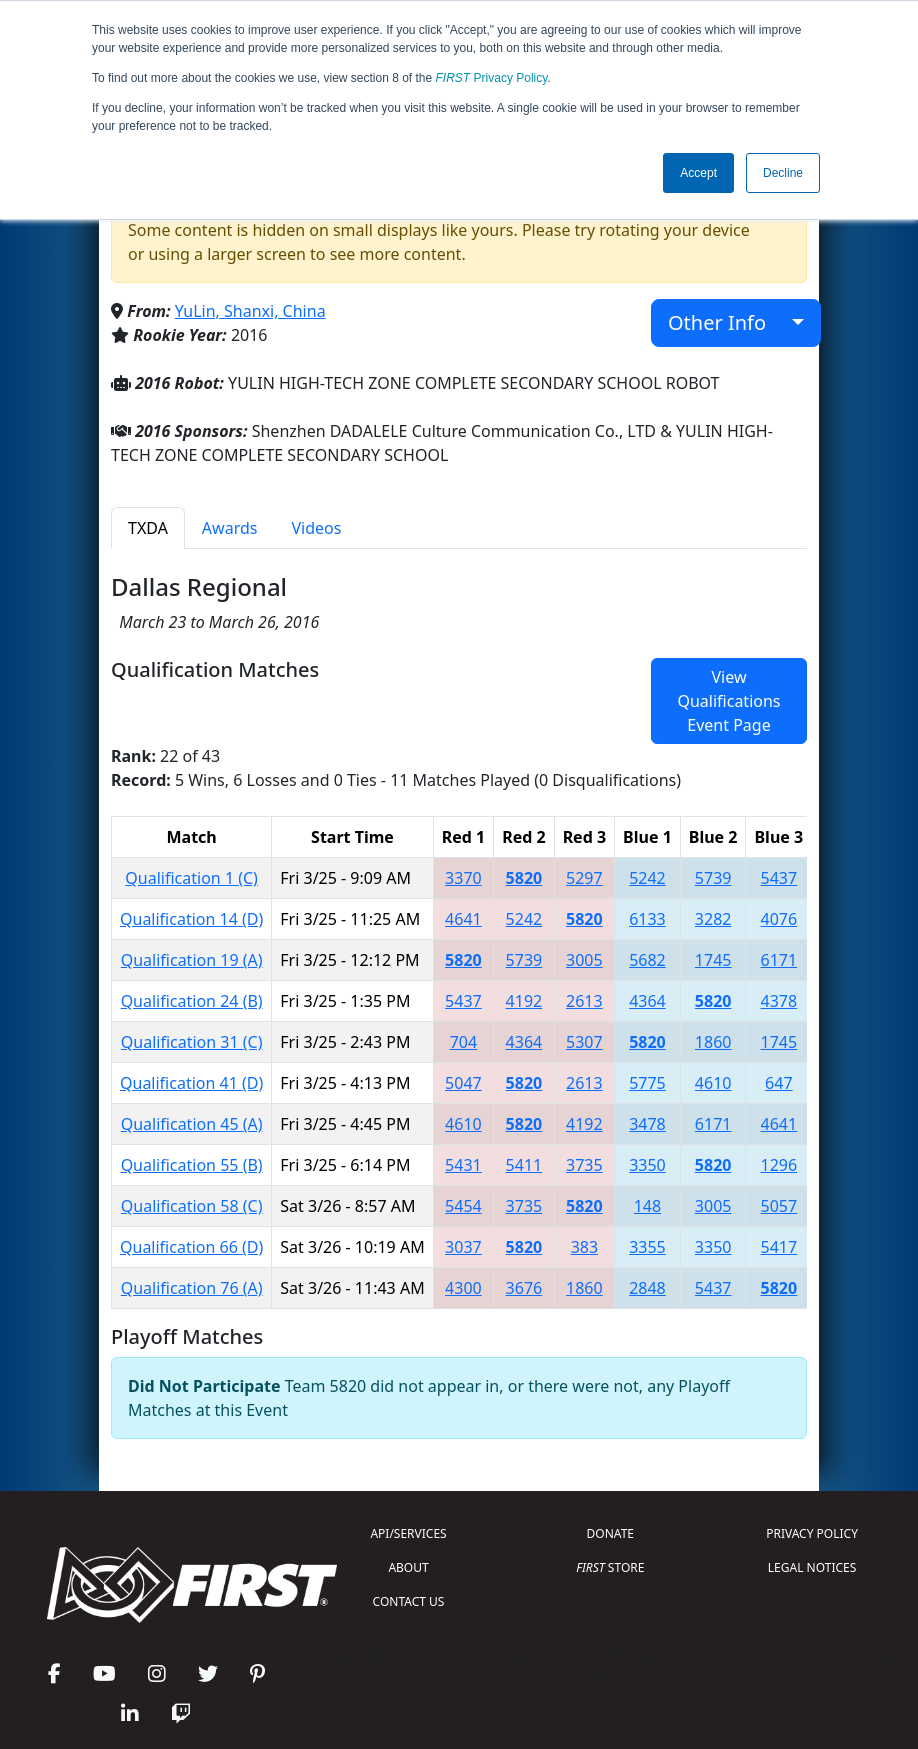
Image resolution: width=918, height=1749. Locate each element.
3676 (524, 1288)
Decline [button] (783, 173)
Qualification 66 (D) (191, 1247)
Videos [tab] (316, 528)
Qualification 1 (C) (191, 878)
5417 (779, 1247)
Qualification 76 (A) (192, 1288)
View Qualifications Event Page (728, 701)
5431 (463, 1165)
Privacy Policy (492, 78)
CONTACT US (409, 1601)
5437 (779, 878)
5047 (463, 1083)
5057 (779, 1206)
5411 (524, 1165)
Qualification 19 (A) (192, 960)
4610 (713, 1083)
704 (463, 1042)
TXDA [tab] (148, 528)
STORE (610, 1567)
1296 (779, 1165)
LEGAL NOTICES (812, 1567)
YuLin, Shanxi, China (250, 311)
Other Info (727, 322)
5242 (647, 878)
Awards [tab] (230, 528)
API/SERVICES (408, 1533)
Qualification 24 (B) (192, 1001)
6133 (647, 919)
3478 (647, 1124)
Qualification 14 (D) (191, 919)
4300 (463, 1288)
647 (778, 1083)
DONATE (610, 1533)
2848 (647, 1288)
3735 (584, 1165)
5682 (647, 960)
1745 (713, 960)
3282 (713, 919)
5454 (463, 1206)
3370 (463, 878)
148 (647, 1206)
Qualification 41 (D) (191, 1083)
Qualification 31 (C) (192, 1042)
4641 (463, 919)
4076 (779, 919)
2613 (584, 1001)
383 (584, 1247)
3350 (647, 1165)
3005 (584, 960)
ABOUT (408, 1567)
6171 (779, 960)
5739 (713, 878)
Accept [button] (698, 173)
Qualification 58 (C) (192, 1206)
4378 (779, 1001)
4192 (524, 1001)
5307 (584, 1042)
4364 (647, 1001)
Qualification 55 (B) (192, 1165)
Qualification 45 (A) (192, 1124)
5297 (584, 878)
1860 (713, 1042)
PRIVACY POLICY (812, 1533)
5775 (647, 1083)
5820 (524, 878)
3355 (647, 1247)
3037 (463, 1247)
